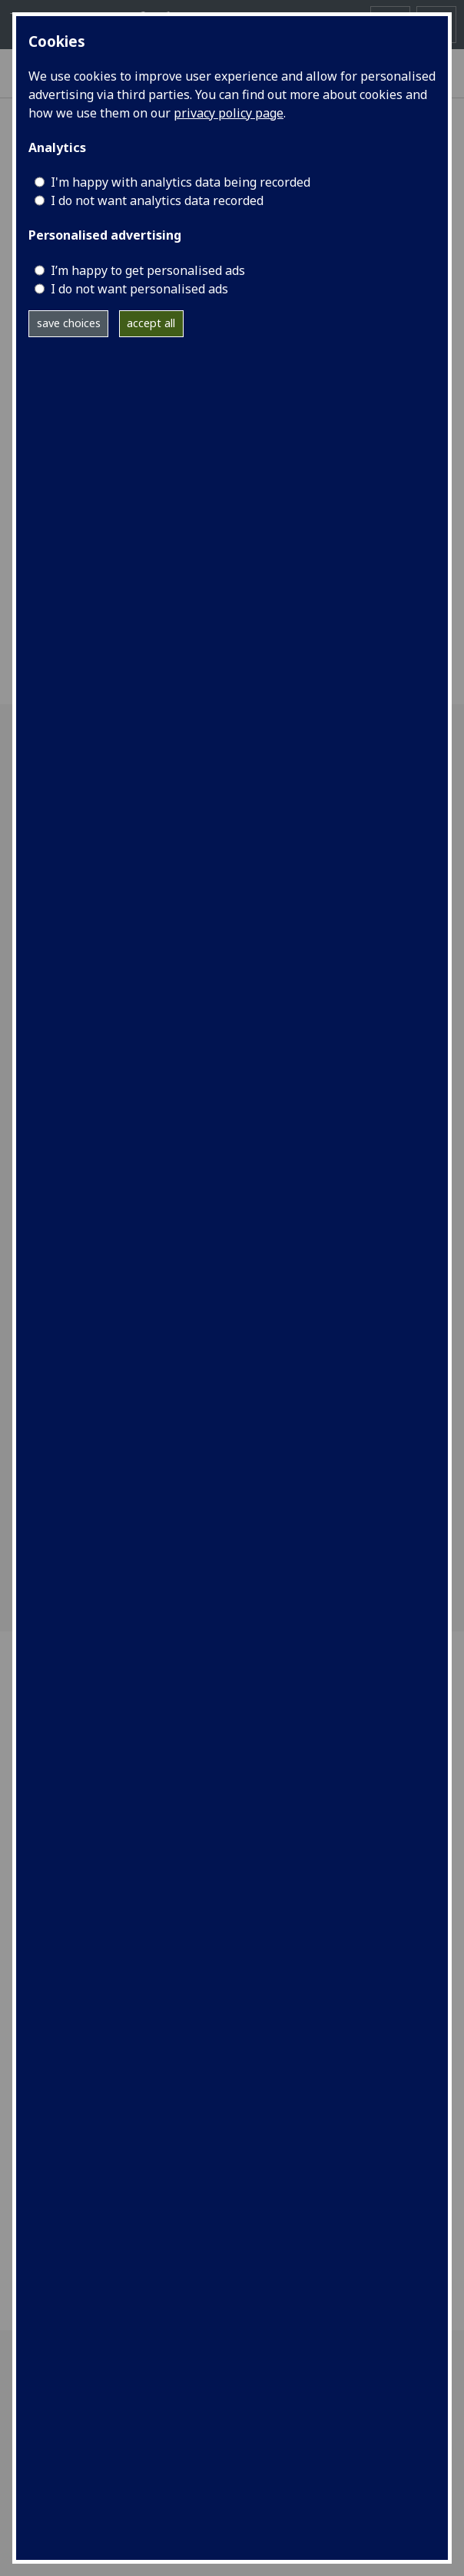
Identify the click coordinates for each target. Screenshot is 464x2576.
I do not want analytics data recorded (157, 200)
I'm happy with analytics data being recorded (180, 182)
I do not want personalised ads (139, 288)
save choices (69, 323)
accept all (151, 323)
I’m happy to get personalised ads (148, 270)
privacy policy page (228, 112)
